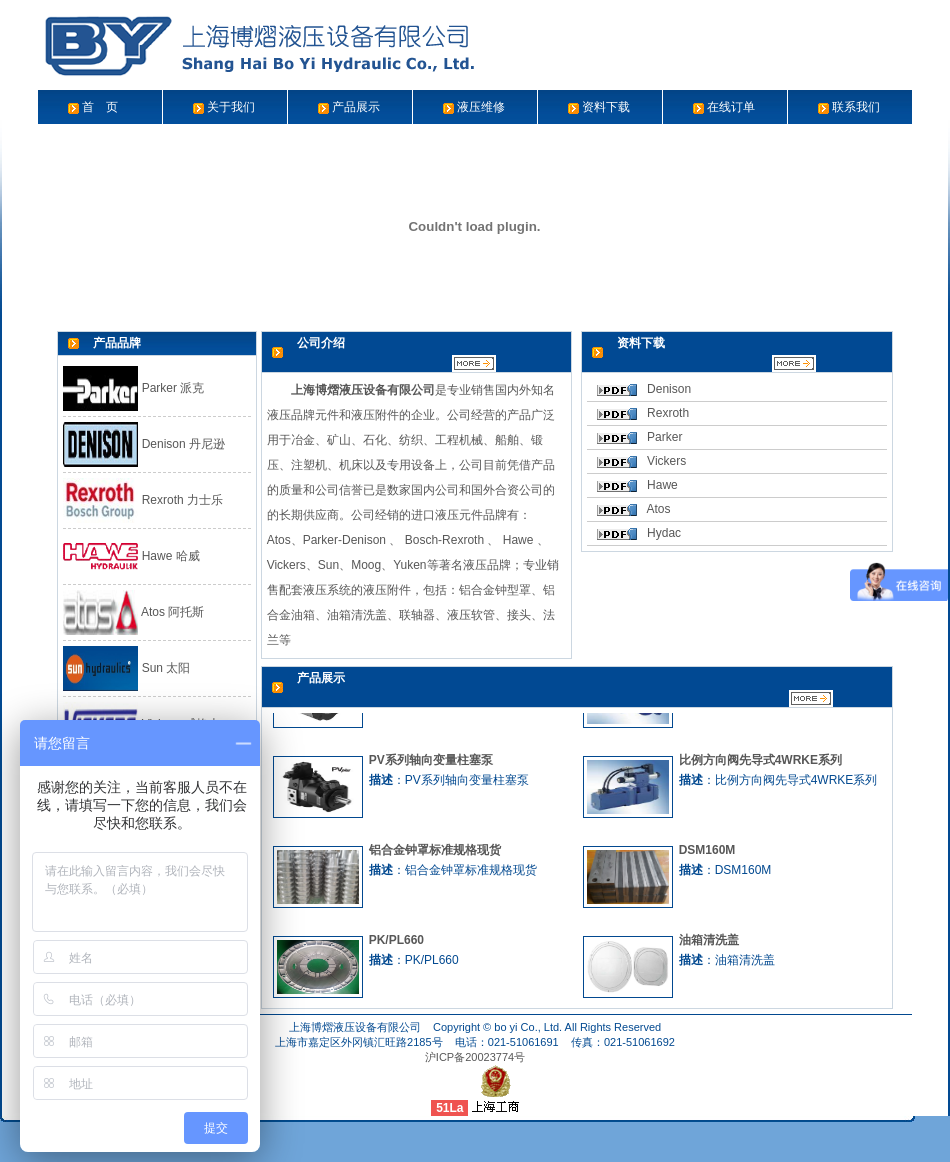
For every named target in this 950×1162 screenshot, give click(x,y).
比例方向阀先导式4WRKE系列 (760, 764)
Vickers (666, 461)
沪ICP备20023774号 (475, 1057)
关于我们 (231, 107)
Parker (664, 437)
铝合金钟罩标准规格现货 (435, 854)
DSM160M (707, 854)
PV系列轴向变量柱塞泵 (431, 764)
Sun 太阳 (126, 668)
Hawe (662, 485)
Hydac (664, 533)
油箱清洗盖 (709, 944)
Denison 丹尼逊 (144, 444)
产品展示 (356, 107)
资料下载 (606, 107)
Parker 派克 (133, 388)
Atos (658, 509)
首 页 (100, 107)
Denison (669, 389)
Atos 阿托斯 (133, 612)
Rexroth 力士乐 (143, 500)
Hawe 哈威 (131, 556)
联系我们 (856, 107)
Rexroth (668, 413)
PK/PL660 (396, 944)
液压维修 (481, 107)
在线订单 (731, 107)
